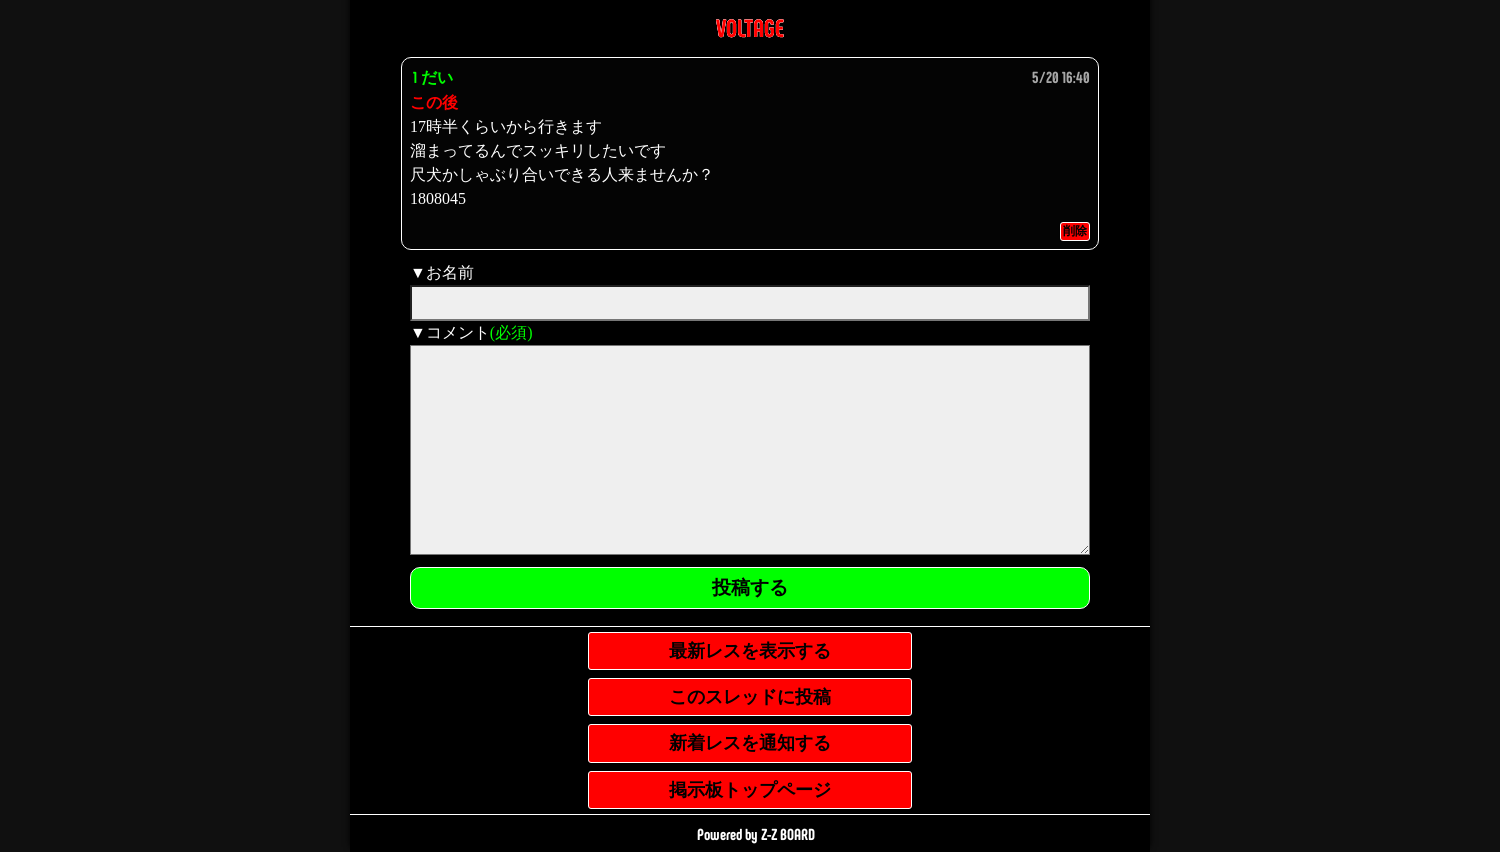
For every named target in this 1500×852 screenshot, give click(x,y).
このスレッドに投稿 (750, 697)
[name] (750, 303)
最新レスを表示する (750, 651)
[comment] (750, 450)
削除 (1075, 231)
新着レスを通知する (750, 743)
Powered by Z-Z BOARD (756, 833)
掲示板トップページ (750, 790)
